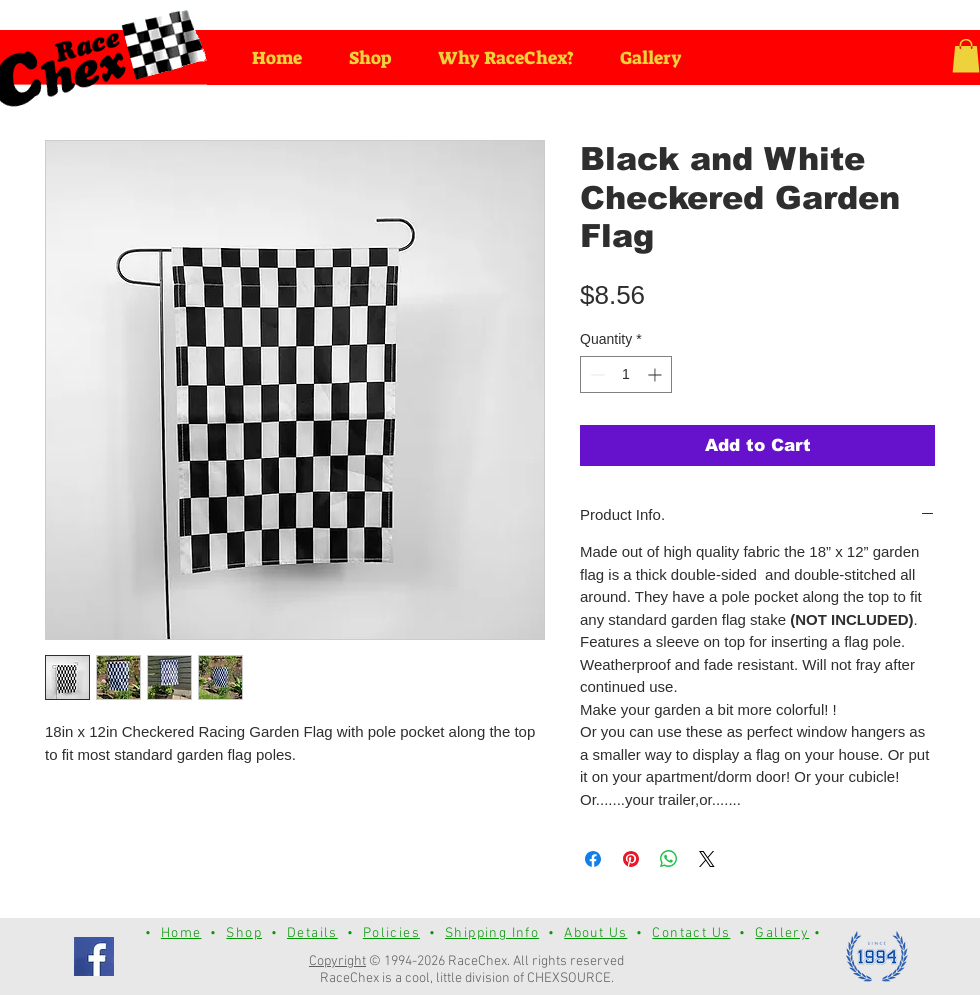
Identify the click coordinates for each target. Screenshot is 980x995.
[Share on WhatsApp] (669, 859)
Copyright (337, 961)
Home (181, 933)
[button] (966, 55)
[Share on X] (707, 859)
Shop (244, 933)
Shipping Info (492, 933)
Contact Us (691, 933)
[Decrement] (595, 374)
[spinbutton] (626, 374)
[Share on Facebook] (593, 859)
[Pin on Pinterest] (631, 859)
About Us (595, 933)
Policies (391, 933)
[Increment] (656, 374)
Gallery (782, 933)
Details (312, 933)
